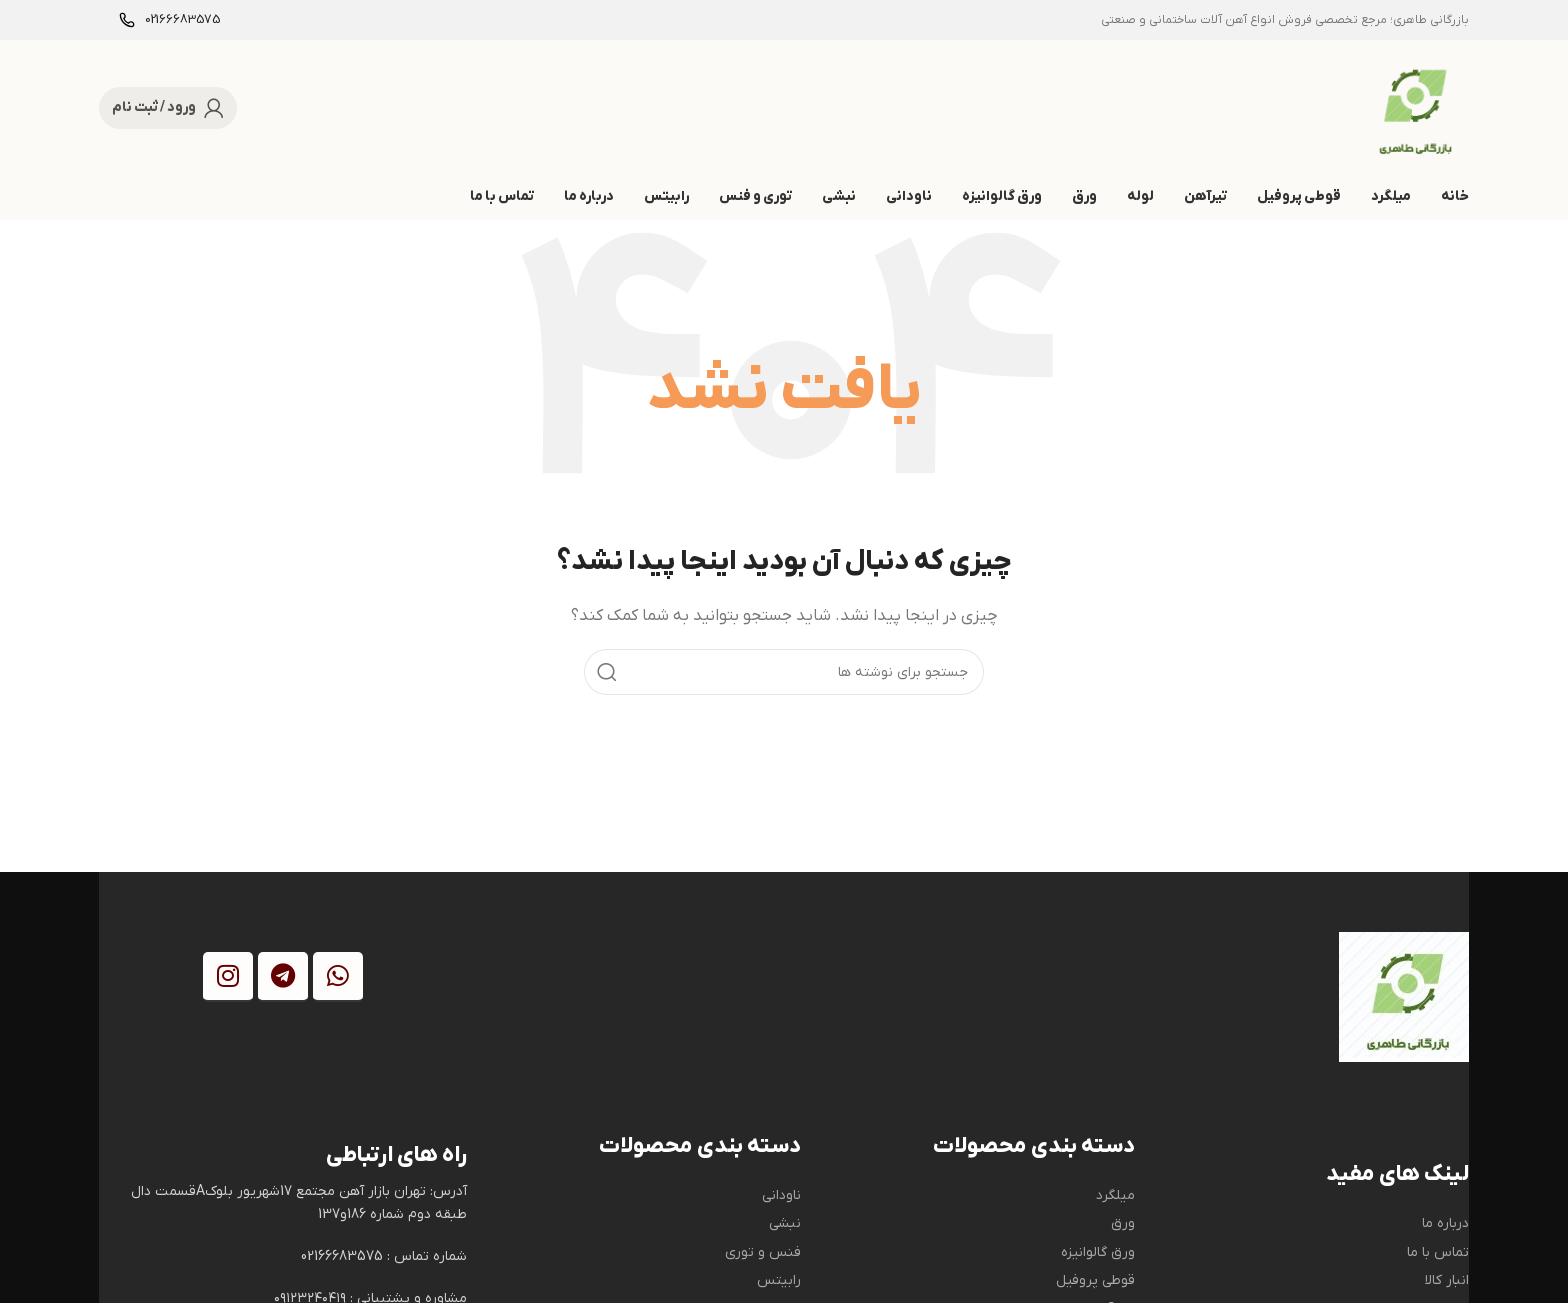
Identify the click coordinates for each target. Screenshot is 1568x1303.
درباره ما (1445, 1223)
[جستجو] (784, 672)
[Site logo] (1412, 107)
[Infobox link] (169, 20)
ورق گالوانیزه (1098, 1252)
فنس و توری (763, 1252)
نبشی (785, 1223)
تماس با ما (1438, 1252)
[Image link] (1404, 996)
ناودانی (781, 1195)
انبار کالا (1447, 1280)
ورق (1123, 1223)
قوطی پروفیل (1095, 1280)
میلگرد (1115, 1195)
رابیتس (779, 1280)
